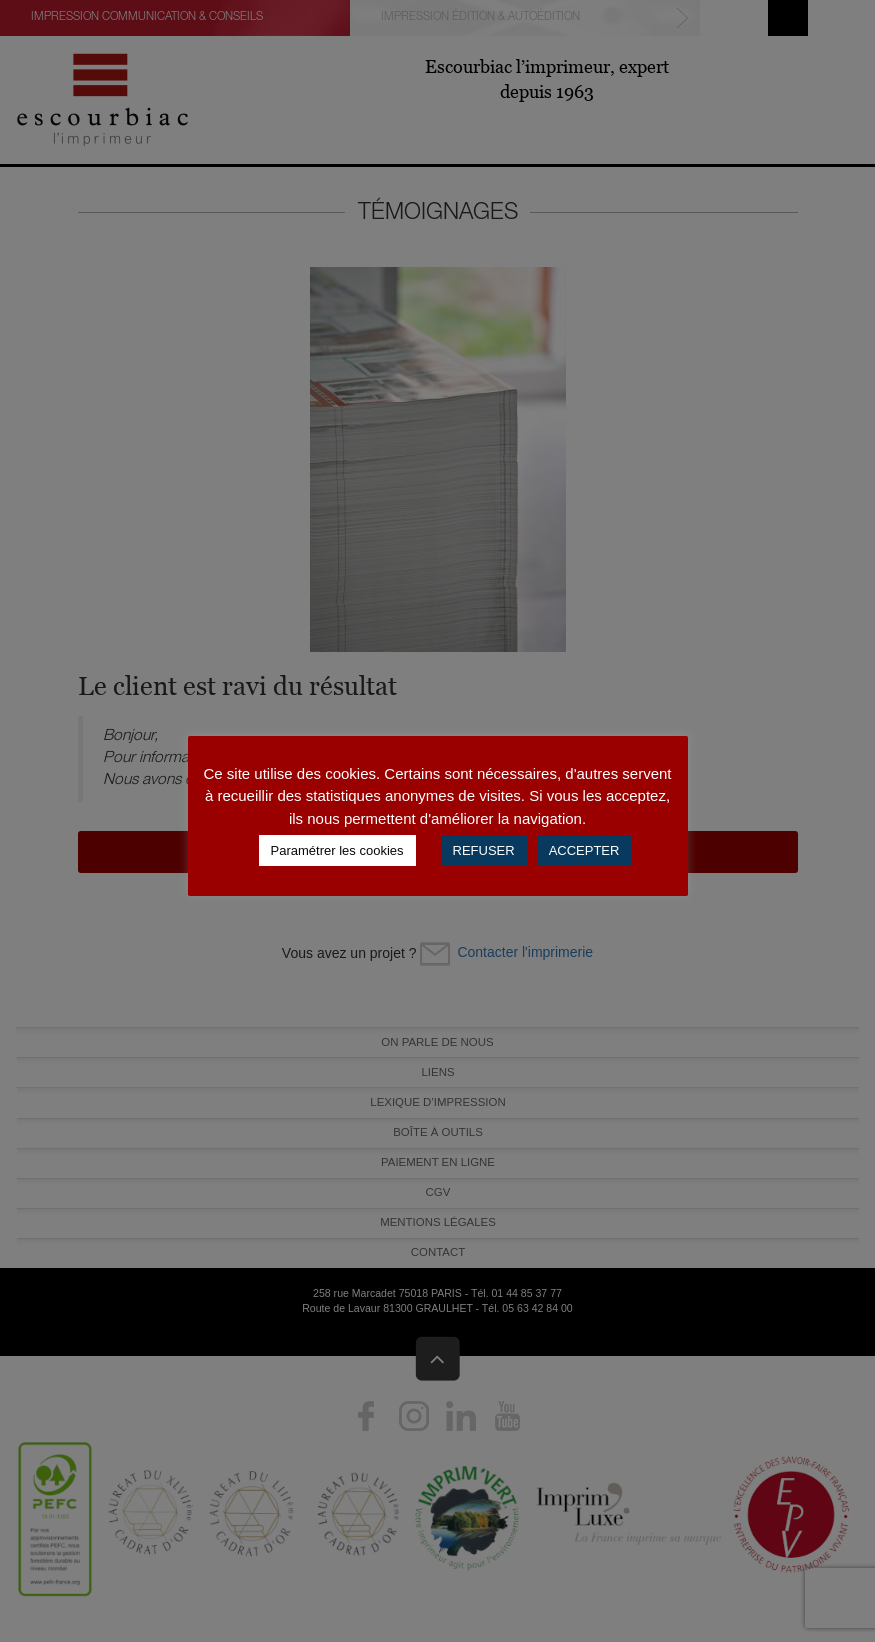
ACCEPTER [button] (584, 850)
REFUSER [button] (484, 850)
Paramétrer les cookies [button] (337, 850)
